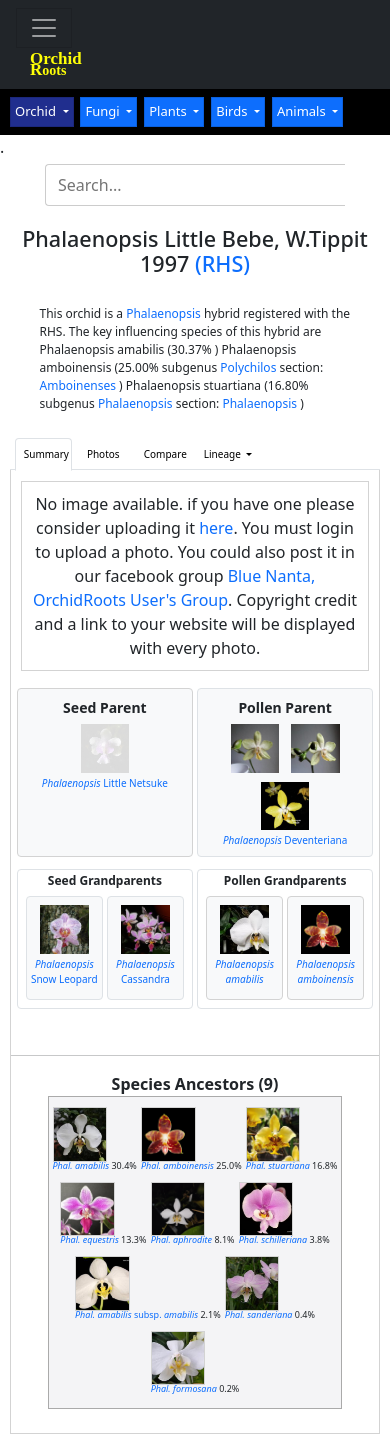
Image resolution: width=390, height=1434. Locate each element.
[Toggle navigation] (44, 28)
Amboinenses (78, 385)
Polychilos (248, 367)
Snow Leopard (64, 971)
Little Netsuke (105, 783)
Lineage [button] (224, 454)
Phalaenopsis (163, 313)
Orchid (37, 111)
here (216, 528)
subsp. (136, 1314)
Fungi (104, 111)
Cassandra (145, 971)
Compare (165, 454)
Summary (46, 454)
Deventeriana (285, 840)
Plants (169, 111)
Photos (103, 454)
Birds (233, 111)
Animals (303, 111)
